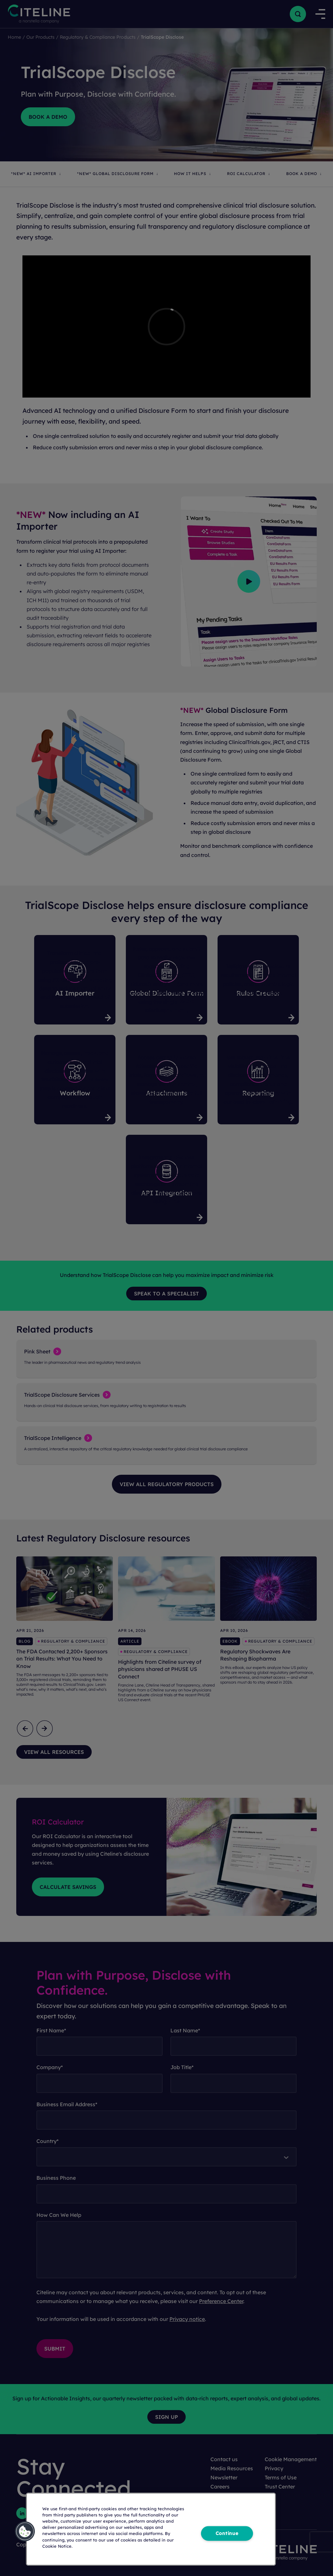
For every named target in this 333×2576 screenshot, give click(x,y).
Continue (227, 2533)
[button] (25, 2531)
